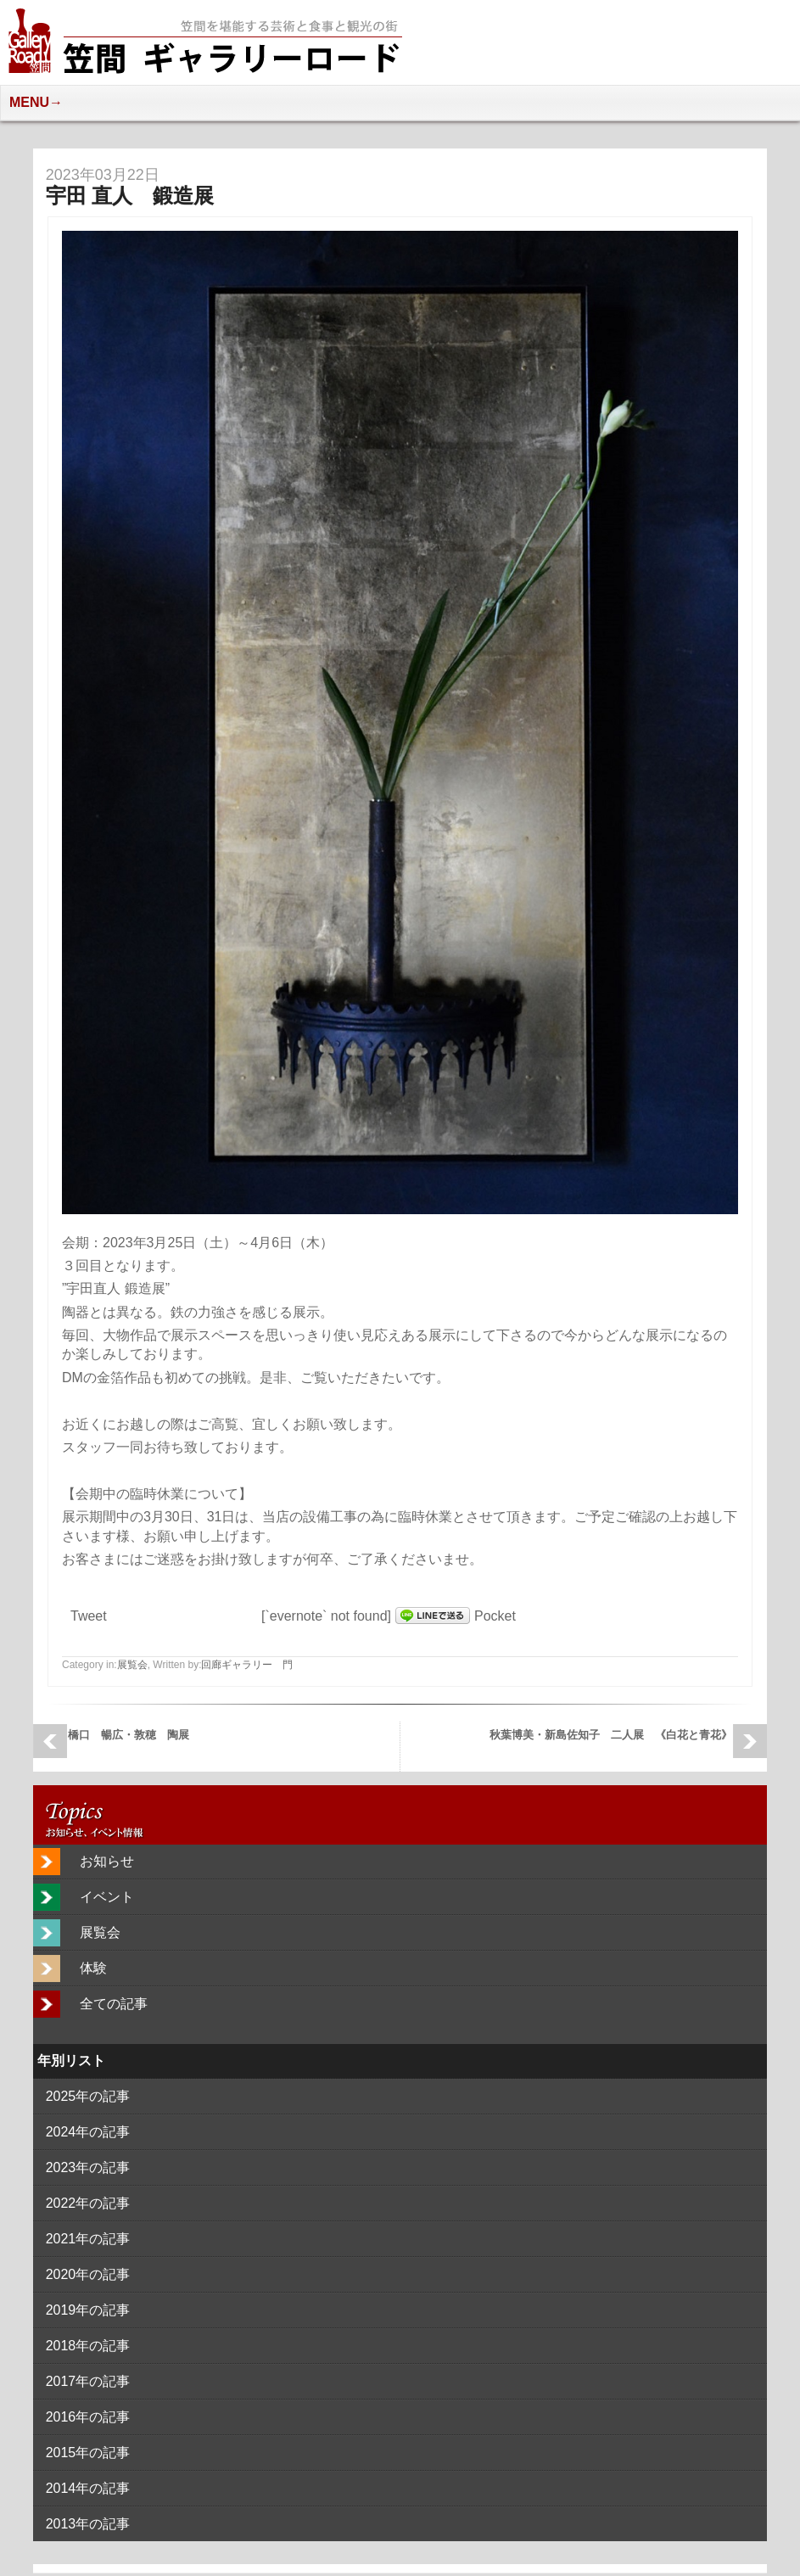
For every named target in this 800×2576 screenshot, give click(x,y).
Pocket (495, 1616)
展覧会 (132, 1665)
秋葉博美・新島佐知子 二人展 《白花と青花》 (611, 1734)
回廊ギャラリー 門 (247, 1665)
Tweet (88, 1616)
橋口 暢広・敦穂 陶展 (128, 1734)
